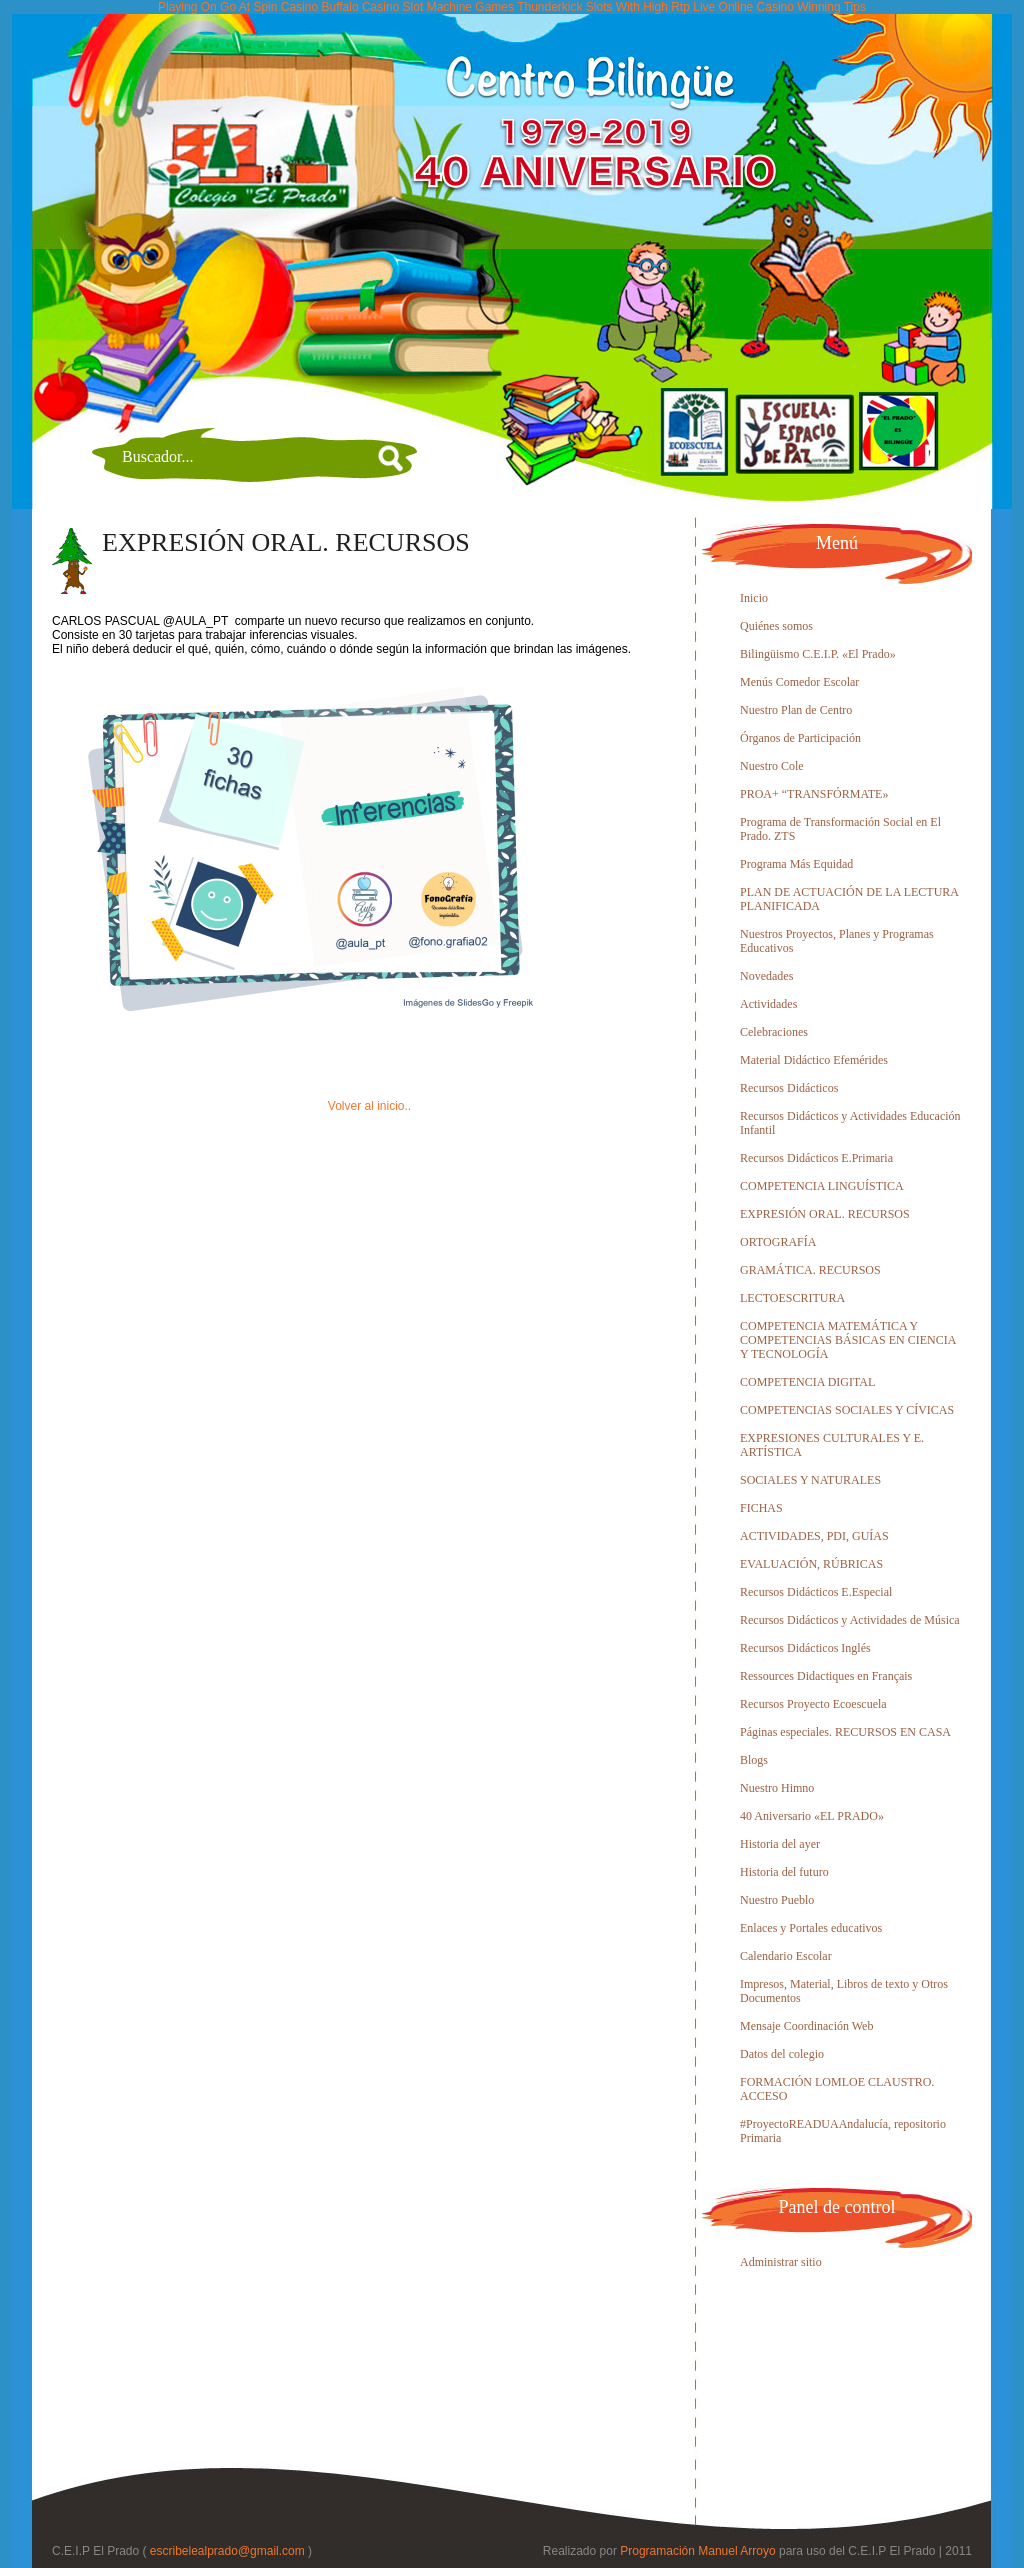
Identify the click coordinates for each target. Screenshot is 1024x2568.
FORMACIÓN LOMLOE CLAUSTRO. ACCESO (837, 2089)
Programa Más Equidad (796, 864)
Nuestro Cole (772, 766)
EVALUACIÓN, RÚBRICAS (811, 1564)
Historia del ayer (780, 1844)
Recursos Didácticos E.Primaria (816, 1158)
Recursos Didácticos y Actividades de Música (850, 1620)
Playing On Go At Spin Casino (238, 7)
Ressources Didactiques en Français (826, 1676)
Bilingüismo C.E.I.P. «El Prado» (818, 654)
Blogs (754, 1760)
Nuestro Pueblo (777, 1900)
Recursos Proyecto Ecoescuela (813, 1704)
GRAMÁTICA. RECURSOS (810, 1270)
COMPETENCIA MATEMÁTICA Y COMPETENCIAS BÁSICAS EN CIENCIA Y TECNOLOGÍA (848, 1340)
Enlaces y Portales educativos (811, 1928)
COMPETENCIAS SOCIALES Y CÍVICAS (847, 1410)
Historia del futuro (784, 1872)
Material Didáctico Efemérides (814, 1060)
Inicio (754, 598)
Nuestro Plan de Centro (796, 710)
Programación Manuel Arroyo (697, 2551)
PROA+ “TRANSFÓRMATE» (814, 794)
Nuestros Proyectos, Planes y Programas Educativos (837, 941)
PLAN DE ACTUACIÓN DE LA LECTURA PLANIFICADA (849, 899)
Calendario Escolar (786, 1956)
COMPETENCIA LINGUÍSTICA (822, 1186)
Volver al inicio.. (369, 1106)
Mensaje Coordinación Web (806, 2026)
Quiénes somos (776, 626)
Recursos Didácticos (789, 1088)
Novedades (766, 976)
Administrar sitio (781, 2262)
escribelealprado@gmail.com (227, 2551)
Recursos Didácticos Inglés (805, 1648)
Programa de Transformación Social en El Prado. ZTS (840, 829)
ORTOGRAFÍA (778, 1242)
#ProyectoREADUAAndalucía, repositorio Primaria (843, 2131)
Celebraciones (774, 1032)
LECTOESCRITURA (792, 1298)
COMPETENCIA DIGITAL (807, 1382)
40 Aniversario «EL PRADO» (812, 1816)
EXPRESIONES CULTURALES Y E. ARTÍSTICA (832, 1445)
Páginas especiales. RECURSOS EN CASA (845, 1732)
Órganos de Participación (800, 738)
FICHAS (761, 1508)
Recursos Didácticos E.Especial (816, 1592)
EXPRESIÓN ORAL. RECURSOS (286, 542)
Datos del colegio (782, 2054)
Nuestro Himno (777, 1788)
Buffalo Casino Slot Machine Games (417, 7)
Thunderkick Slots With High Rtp (603, 7)
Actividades (768, 1004)
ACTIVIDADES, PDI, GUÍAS (814, 1536)
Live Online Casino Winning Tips (779, 7)
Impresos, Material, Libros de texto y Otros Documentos (844, 1991)
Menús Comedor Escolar (799, 682)
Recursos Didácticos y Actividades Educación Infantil (850, 1123)
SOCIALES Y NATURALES (810, 1480)
